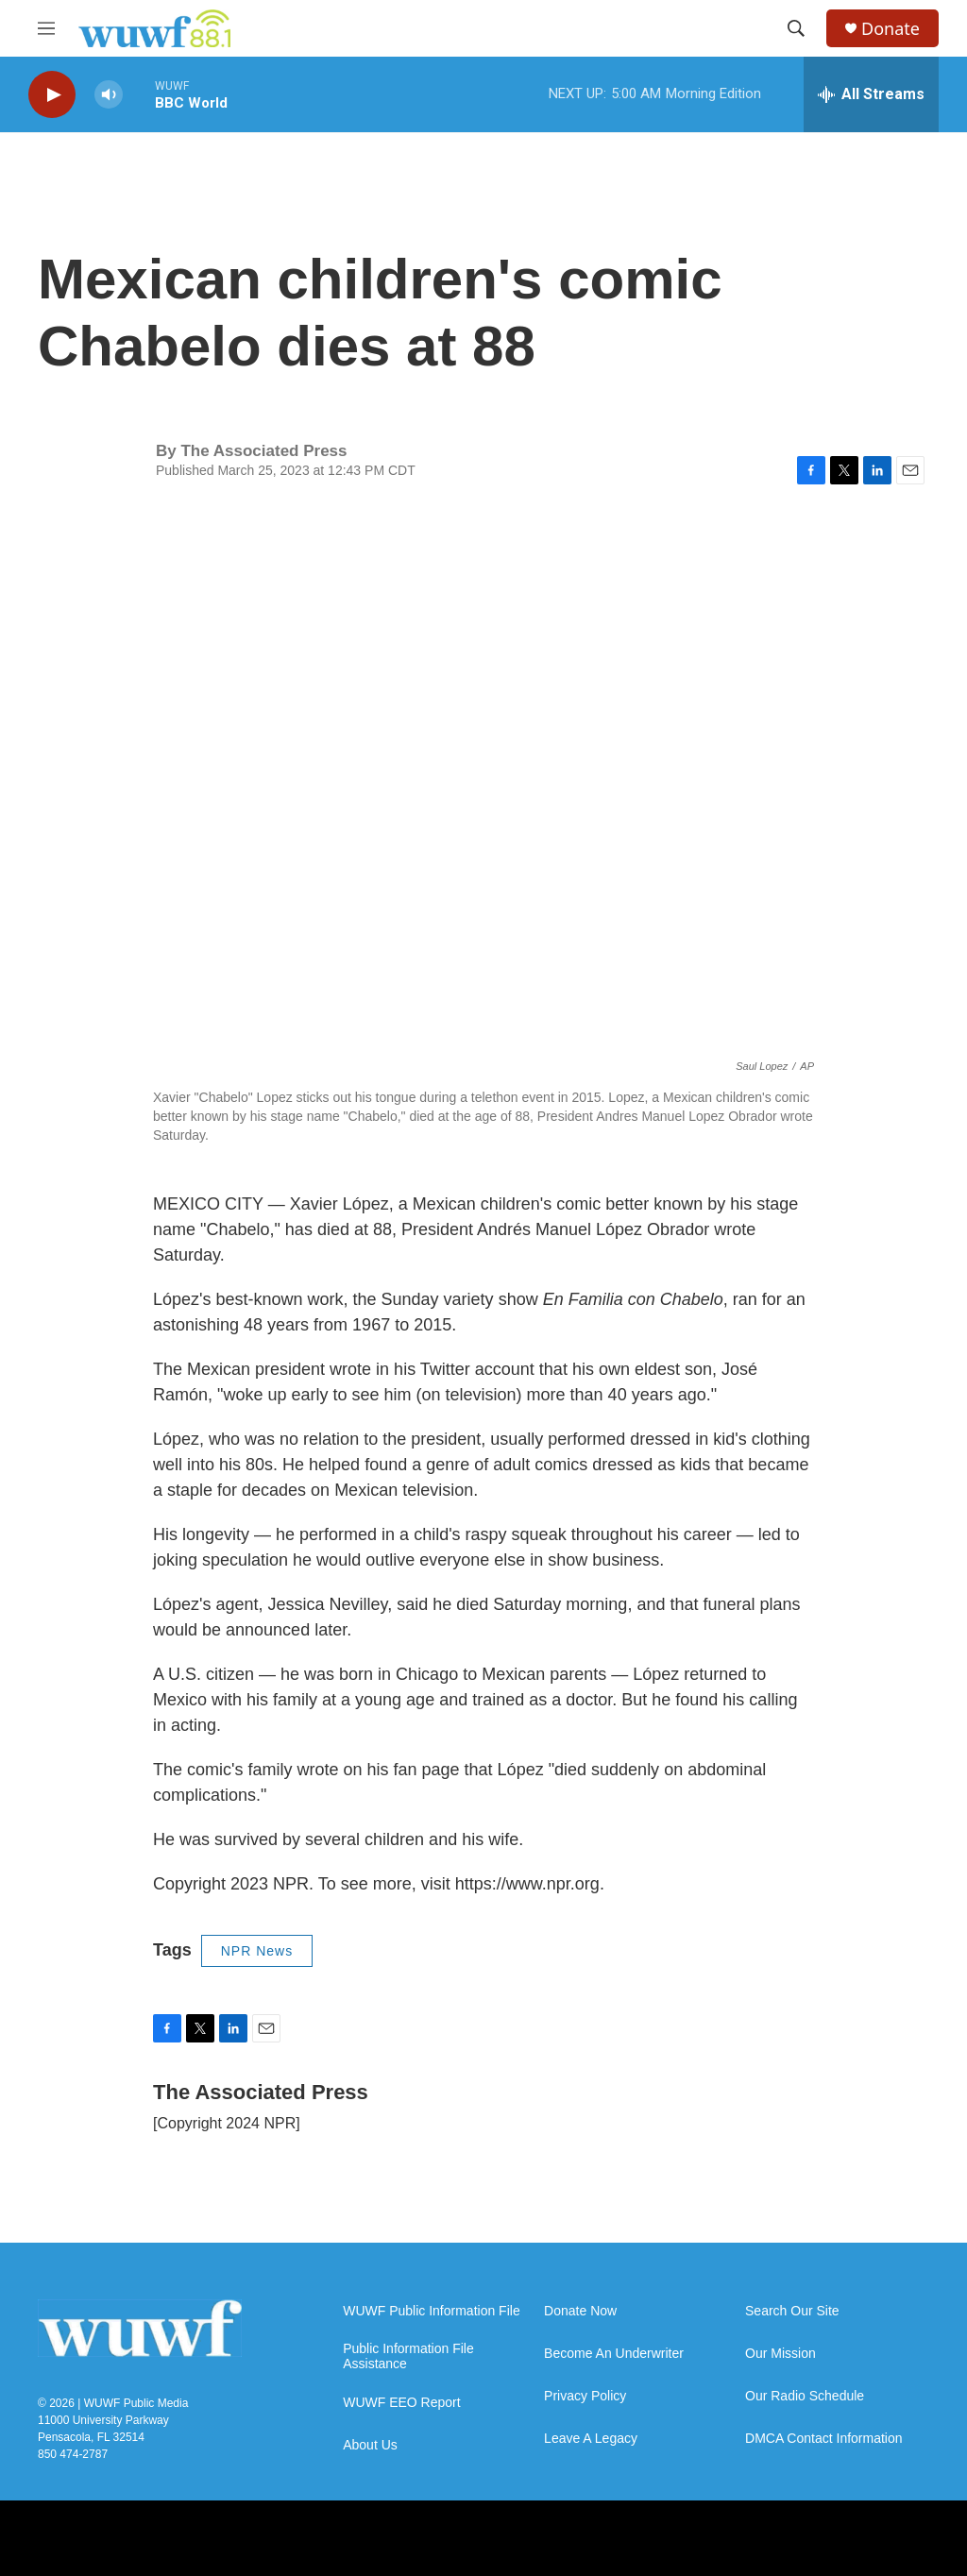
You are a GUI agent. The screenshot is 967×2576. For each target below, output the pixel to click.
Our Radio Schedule (804, 2396)
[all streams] (871, 94)
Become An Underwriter (614, 2354)
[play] (52, 95)
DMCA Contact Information (824, 2439)
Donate (890, 29)
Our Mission (780, 2354)
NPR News (257, 1950)
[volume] (109, 95)
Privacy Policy (585, 2396)
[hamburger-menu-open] (46, 28)
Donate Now (580, 2311)
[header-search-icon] (796, 28)
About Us (370, 2445)
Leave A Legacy (590, 2439)
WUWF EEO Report (401, 2403)
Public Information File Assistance (408, 2356)
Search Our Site (792, 2311)
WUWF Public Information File (431, 2311)
